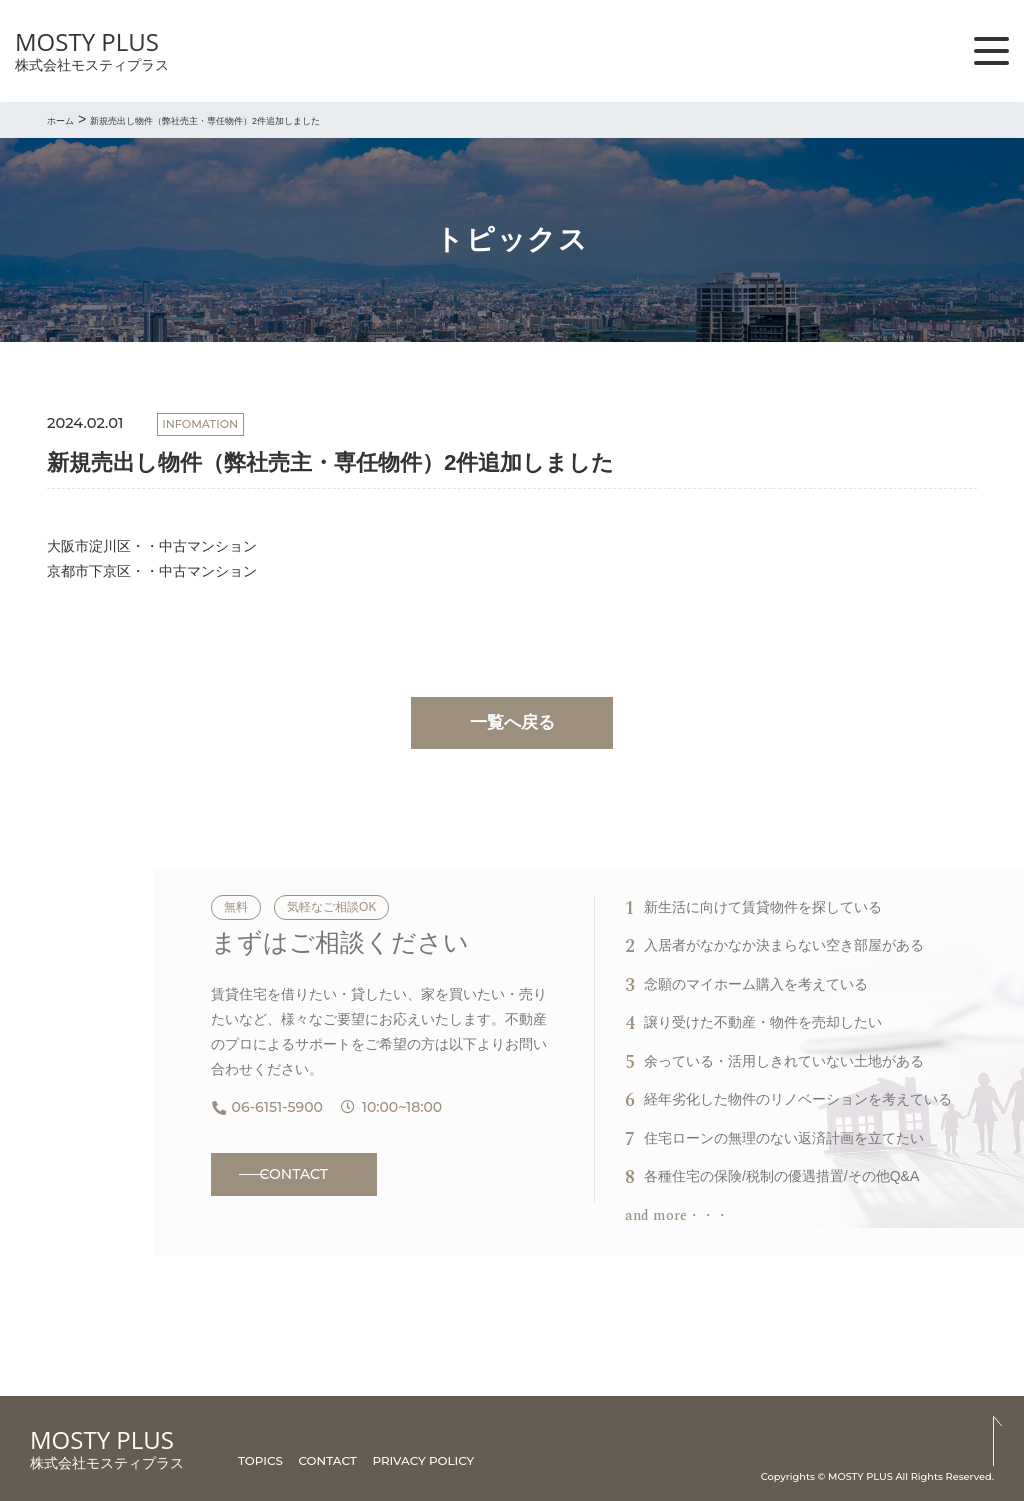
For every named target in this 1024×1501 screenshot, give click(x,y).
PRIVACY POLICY (423, 1460)
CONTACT (294, 1174)
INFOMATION (200, 424)
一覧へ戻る (512, 722)
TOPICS (260, 1460)
